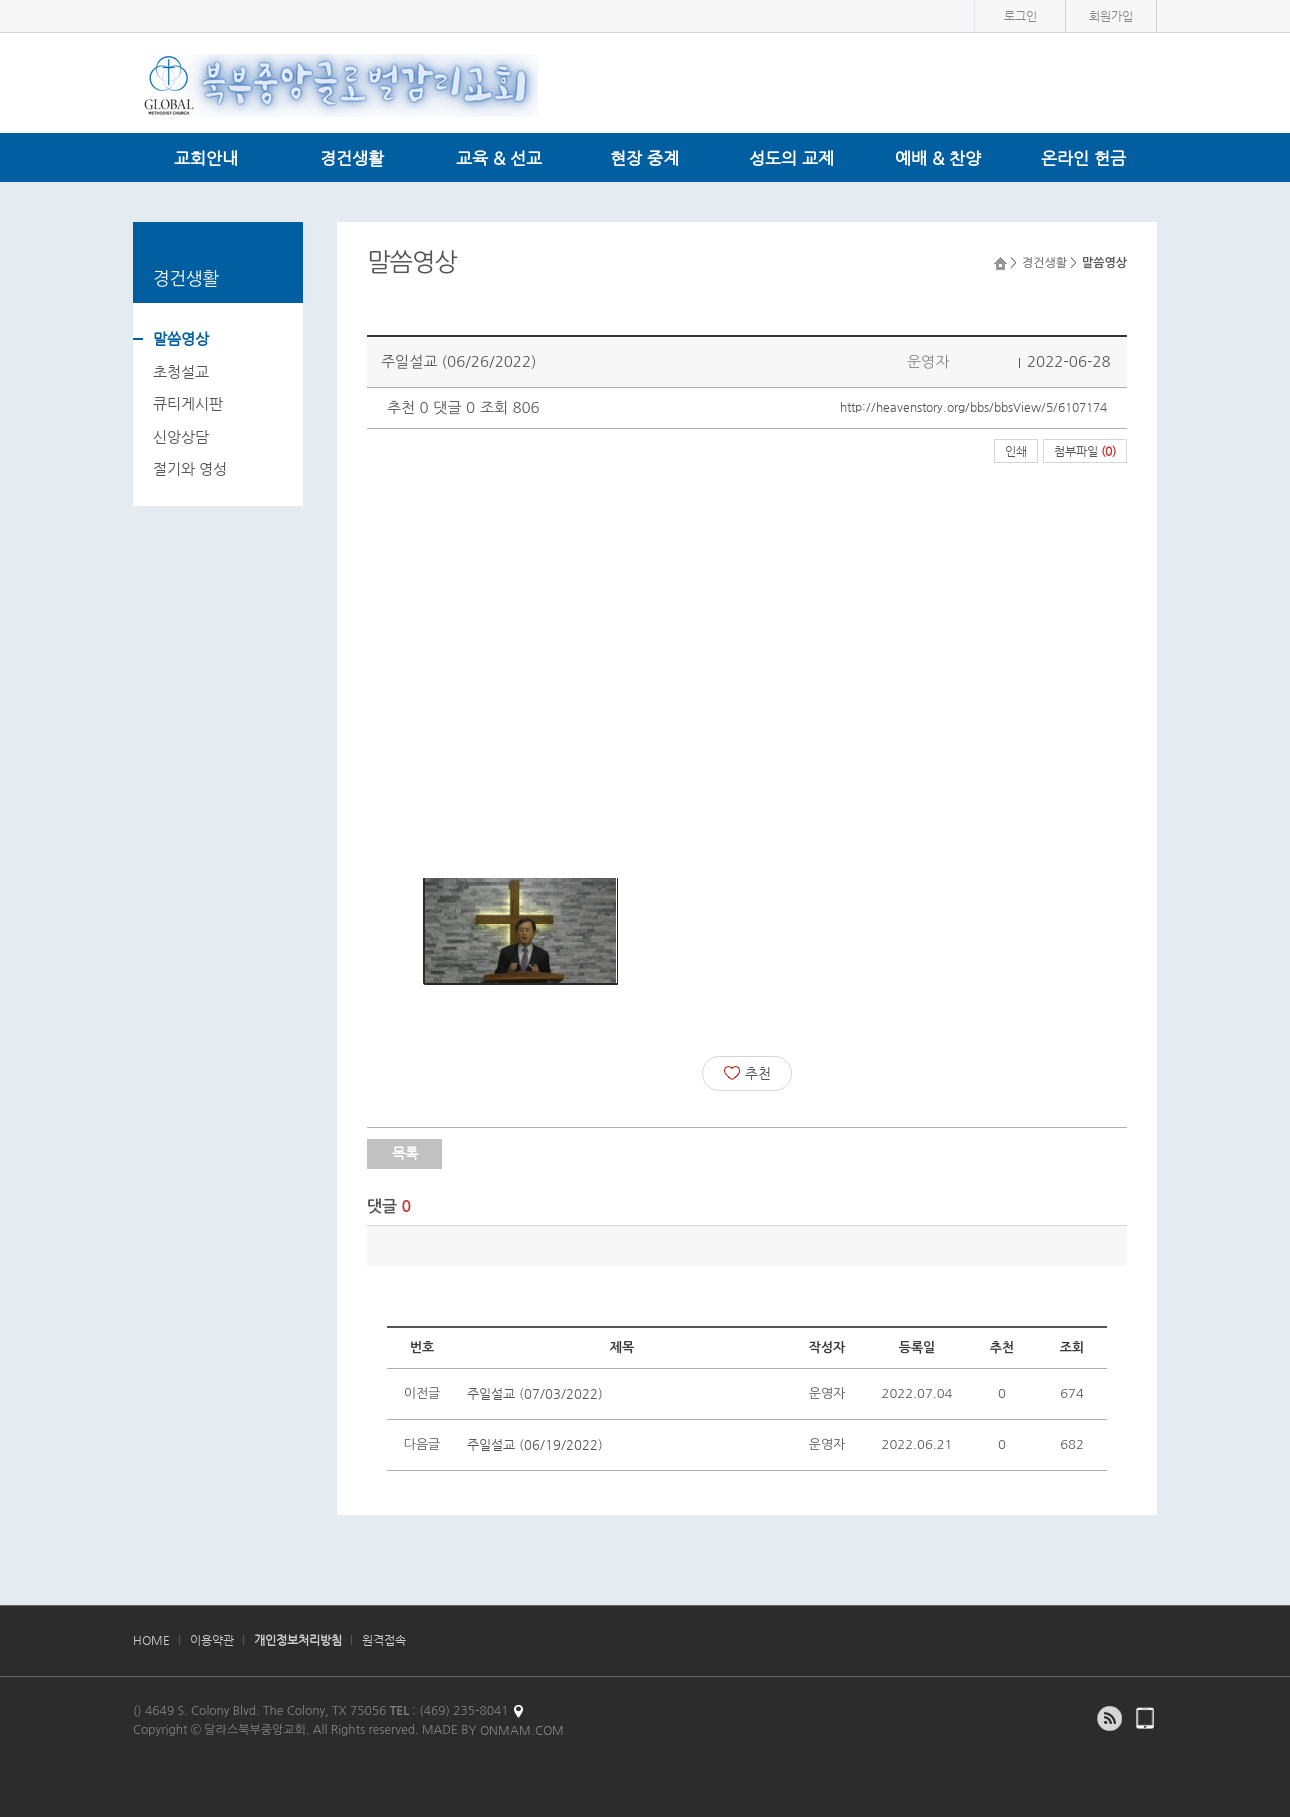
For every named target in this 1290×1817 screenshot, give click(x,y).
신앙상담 (181, 436)
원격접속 (384, 1640)
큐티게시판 (188, 403)
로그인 (1020, 16)
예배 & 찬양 (938, 158)
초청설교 (181, 371)
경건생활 (352, 158)
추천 (747, 1073)
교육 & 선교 (499, 158)
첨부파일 (1085, 451)
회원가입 (1111, 16)
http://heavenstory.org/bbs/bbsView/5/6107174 (973, 407)
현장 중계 (644, 158)
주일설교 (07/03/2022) (535, 1393)
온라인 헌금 (1083, 158)
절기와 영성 (190, 468)
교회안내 (206, 158)
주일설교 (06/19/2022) (535, 1444)
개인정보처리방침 (298, 1640)
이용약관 (212, 1640)
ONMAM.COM (522, 1730)
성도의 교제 (791, 158)
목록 (405, 1153)
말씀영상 (181, 338)
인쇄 (1016, 451)
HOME (151, 1640)
